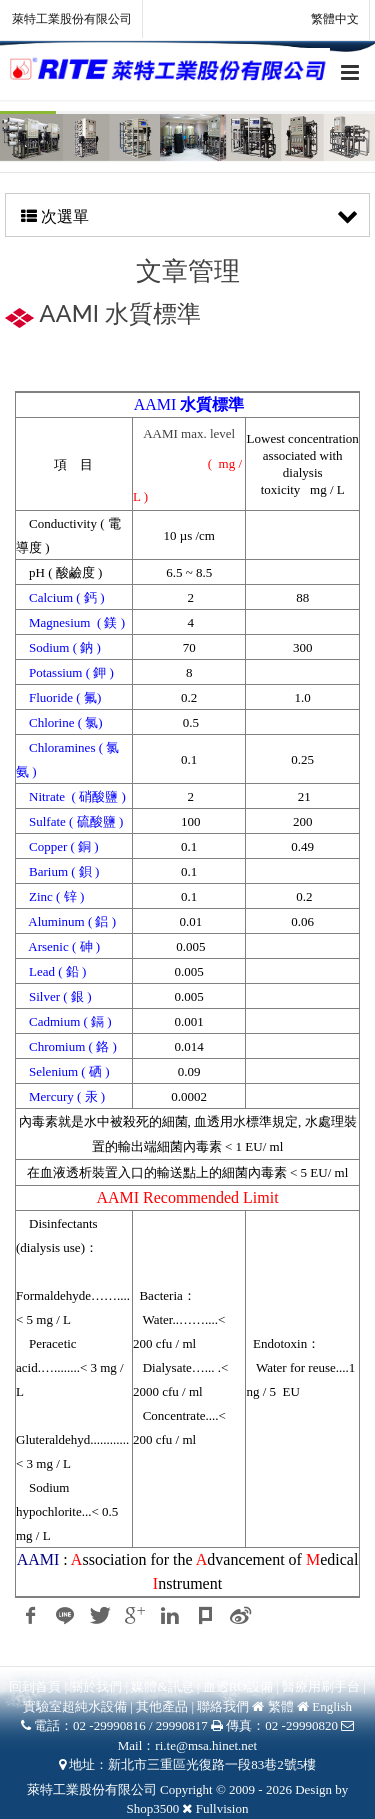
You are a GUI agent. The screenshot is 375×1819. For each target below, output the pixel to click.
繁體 (281, 1706)
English (332, 1706)
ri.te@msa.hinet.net (206, 1745)
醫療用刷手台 (321, 1686)
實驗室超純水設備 (76, 1706)
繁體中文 (323, 20)
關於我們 (96, 1686)
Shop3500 (153, 1808)
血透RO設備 (239, 1686)
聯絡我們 (223, 1706)
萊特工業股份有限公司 (72, 19)
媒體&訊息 (162, 1686)
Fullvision (222, 1808)
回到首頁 (35, 1686)
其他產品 (162, 1706)
